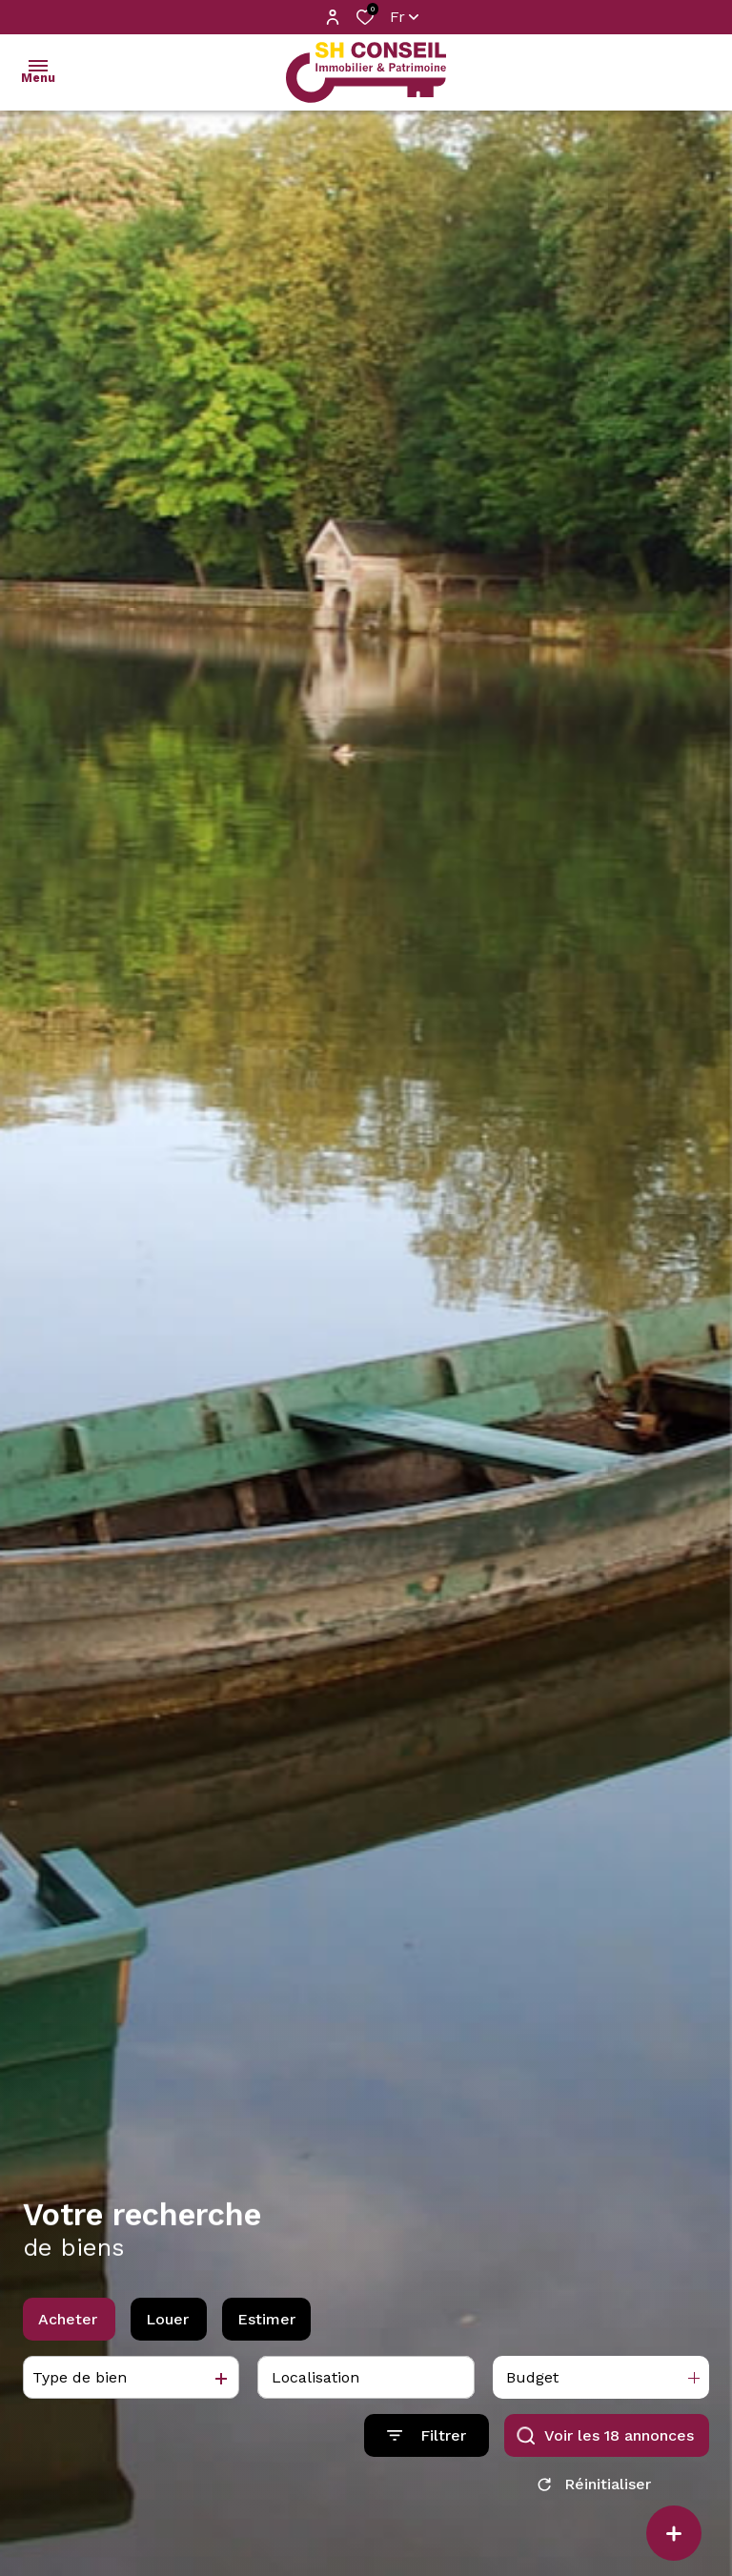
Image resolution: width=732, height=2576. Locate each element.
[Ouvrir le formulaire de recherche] (426, 2444)
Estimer (266, 2327)
